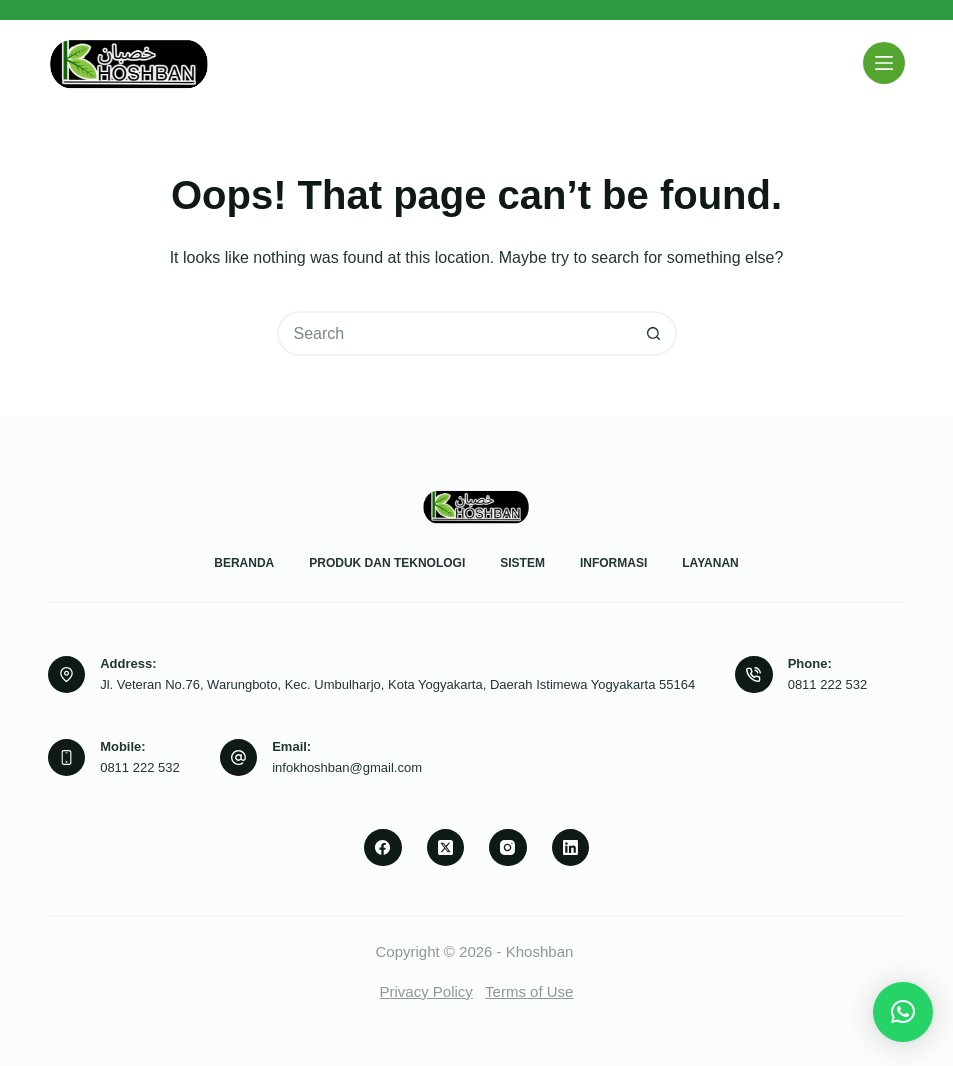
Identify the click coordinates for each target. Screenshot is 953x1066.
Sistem (522, 563)
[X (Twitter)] (446, 848)
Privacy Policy (426, 991)
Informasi (613, 563)
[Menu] (884, 63)
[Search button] (654, 333)
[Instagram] (508, 848)
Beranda (244, 563)
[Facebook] (383, 848)
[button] (903, 1012)
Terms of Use (529, 991)
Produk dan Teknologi (387, 563)
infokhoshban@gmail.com (347, 767)
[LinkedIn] (571, 848)
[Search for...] (454, 333)
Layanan (710, 563)
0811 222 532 (828, 684)
